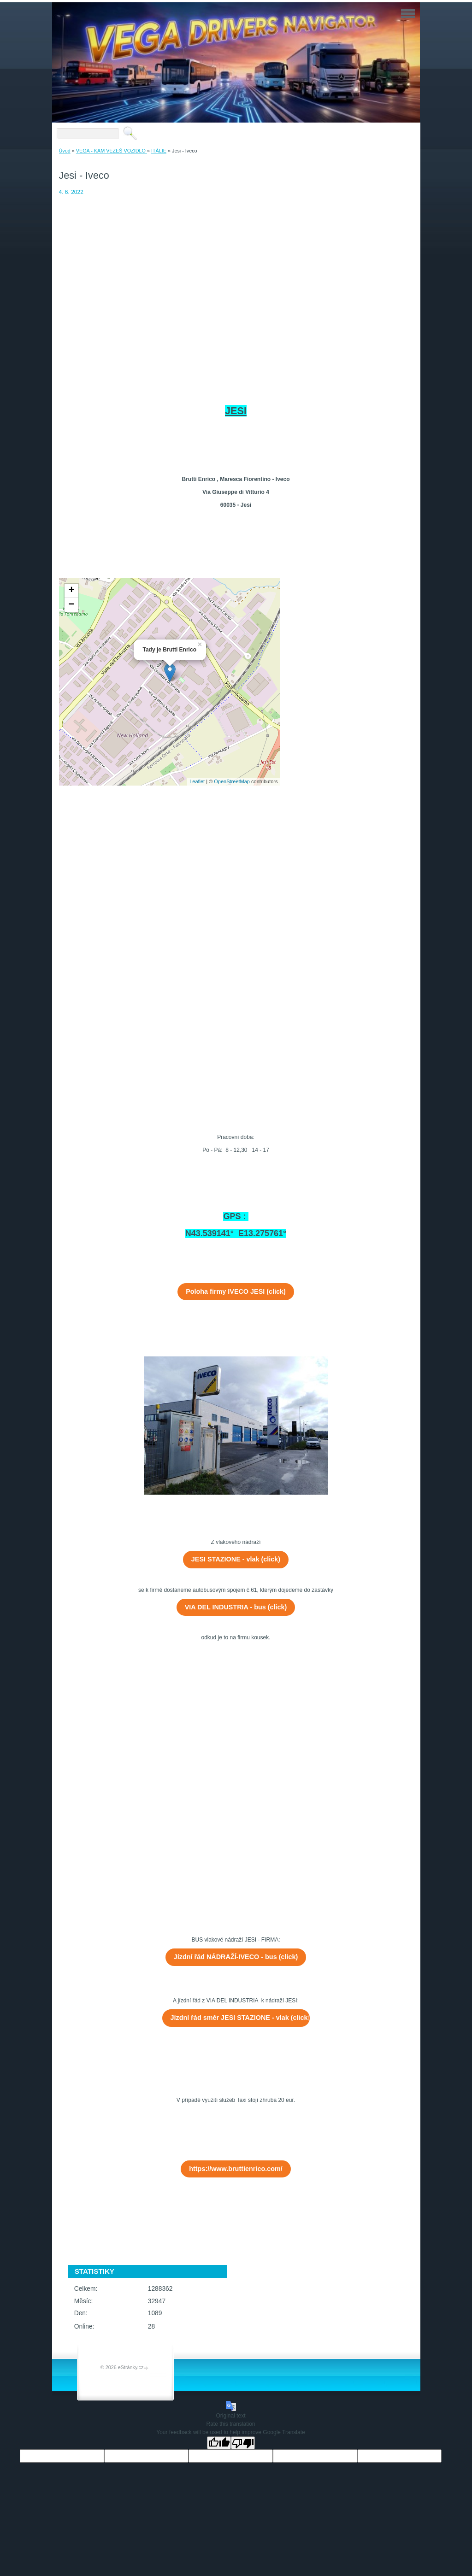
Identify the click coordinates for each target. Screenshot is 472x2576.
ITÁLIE (158, 150)
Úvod (65, 150)
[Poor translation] (243, 2442)
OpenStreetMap (232, 781)
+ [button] (71, 591)
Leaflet (197, 781)
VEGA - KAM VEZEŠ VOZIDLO (111, 150)
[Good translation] (219, 2442)
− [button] (71, 605)
